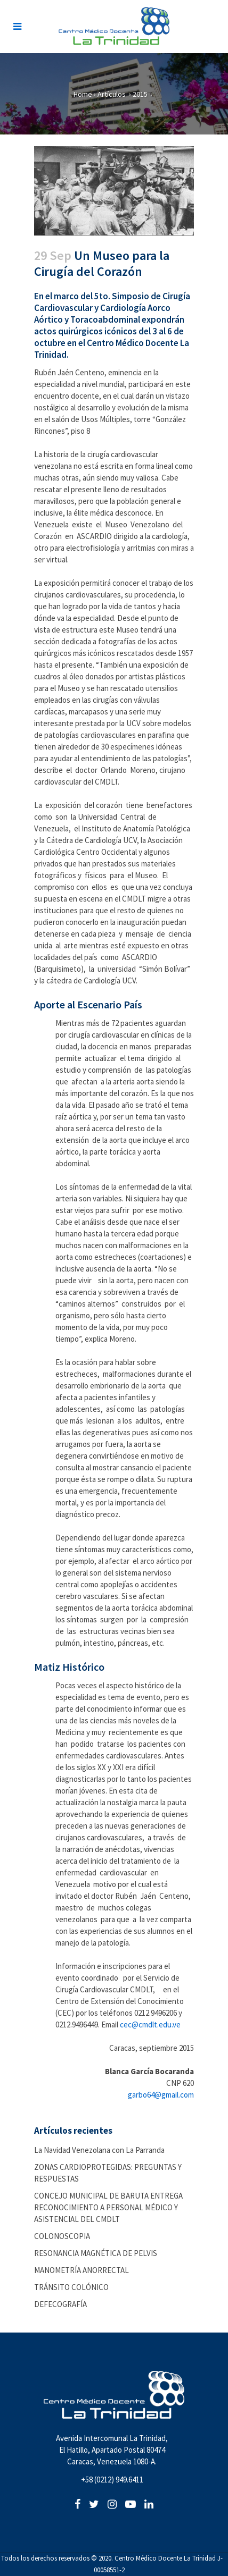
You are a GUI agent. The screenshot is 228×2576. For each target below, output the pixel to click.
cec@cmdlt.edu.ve (150, 2024)
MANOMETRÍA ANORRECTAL (81, 2270)
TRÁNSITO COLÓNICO (71, 2287)
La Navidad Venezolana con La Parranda (99, 2150)
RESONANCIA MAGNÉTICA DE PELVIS (95, 2253)
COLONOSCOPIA (62, 2236)
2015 (140, 94)
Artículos (111, 94)
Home (83, 94)
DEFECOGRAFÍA (60, 2304)
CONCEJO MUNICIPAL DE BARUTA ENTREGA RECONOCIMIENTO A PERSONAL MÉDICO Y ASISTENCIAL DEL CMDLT (108, 2207)
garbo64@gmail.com (161, 2095)
